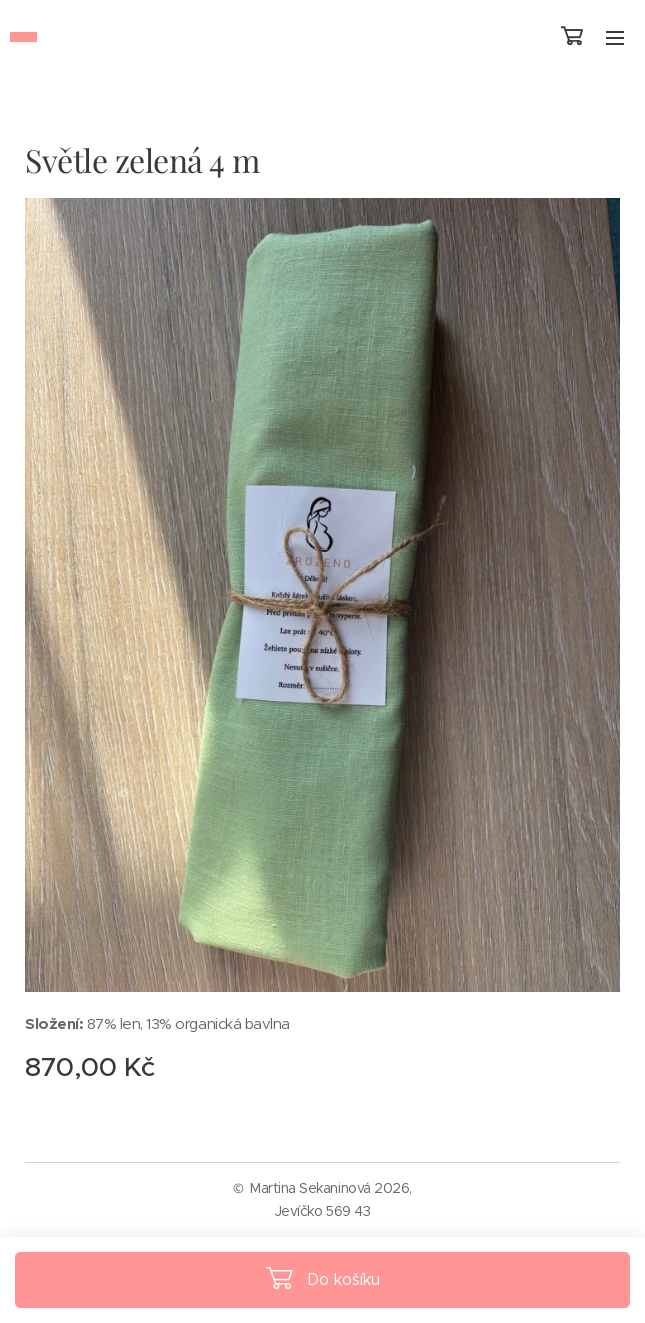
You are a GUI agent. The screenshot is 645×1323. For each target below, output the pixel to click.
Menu (615, 38)
